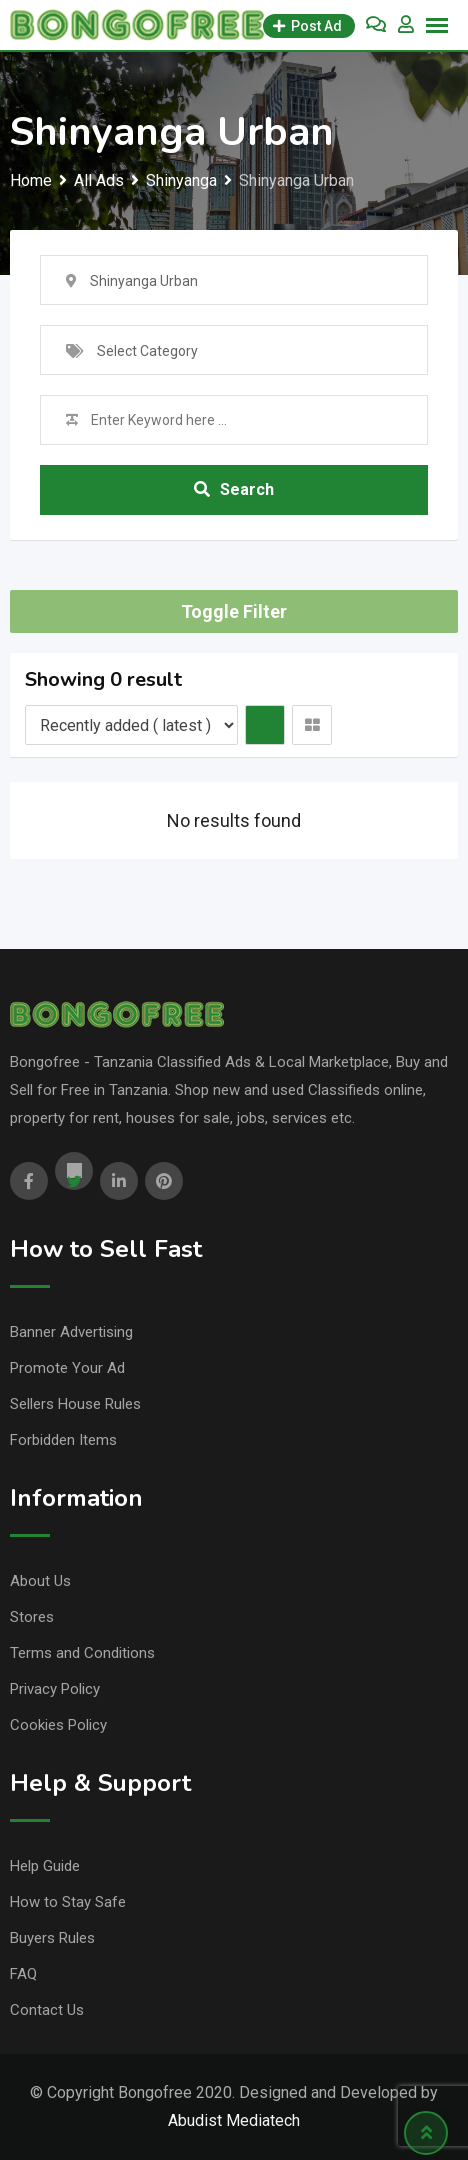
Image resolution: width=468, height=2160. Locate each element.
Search (234, 489)
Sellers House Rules (75, 1404)
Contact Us (47, 2010)
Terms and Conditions (82, 1653)
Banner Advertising (71, 1332)
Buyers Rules (52, 1938)
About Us (40, 1581)
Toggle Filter (234, 611)
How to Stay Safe (68, 1902)
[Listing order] (131, 725)
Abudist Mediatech (234, 2120)
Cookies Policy (58, 1725)
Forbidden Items (63, 1440)
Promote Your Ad (67, 1368)
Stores (32, 1617)
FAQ (23, 1974)
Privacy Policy (55, 1689)
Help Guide (45, 1866)
